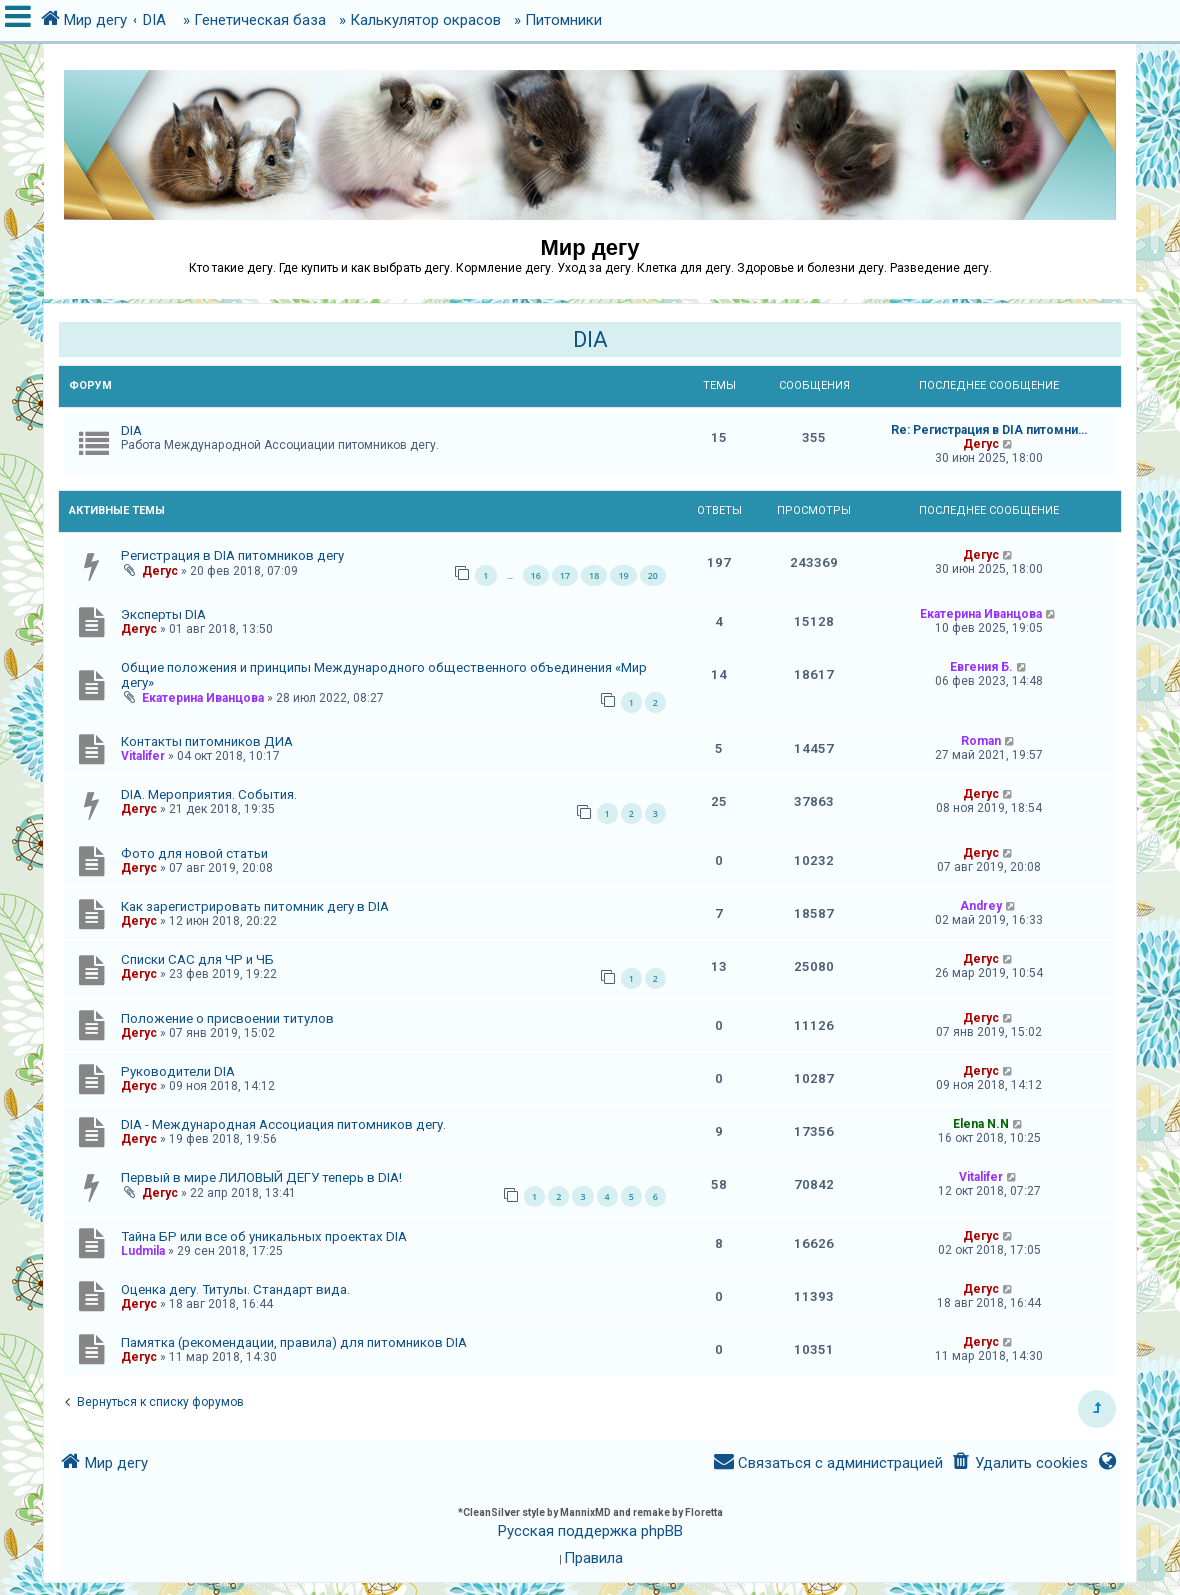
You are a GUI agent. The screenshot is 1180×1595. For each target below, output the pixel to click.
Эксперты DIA (163, 614)
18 (594, 575)
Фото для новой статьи (194, 853)
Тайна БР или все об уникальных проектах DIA (264, 1236)
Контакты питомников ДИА (207, 741)
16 (536, 575)
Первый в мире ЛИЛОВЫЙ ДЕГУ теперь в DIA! (261, 1177)
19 (623, 575)
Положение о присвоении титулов (227, 1018)
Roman (981, 741)
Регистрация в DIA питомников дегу (232, 555)
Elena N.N (981, 1124)
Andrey (981, 906)
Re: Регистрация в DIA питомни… (989, 430)
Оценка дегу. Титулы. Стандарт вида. (235, 1289)
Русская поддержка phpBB (590, 1531)
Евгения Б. (981, 667)
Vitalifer (143, 756)
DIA (590, 339)
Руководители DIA (178, 1071)
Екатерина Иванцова (981, 614)
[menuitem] (1019, 1463)
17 (565, 575)
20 (653, 575)
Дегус (981, 444)
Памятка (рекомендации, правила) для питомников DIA (294, 1342)
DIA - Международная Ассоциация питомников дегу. (283, 1124)
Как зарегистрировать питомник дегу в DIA (255, 906)
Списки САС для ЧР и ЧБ (197, 959)
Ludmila (143, 1251)
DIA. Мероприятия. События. (209, 794)
